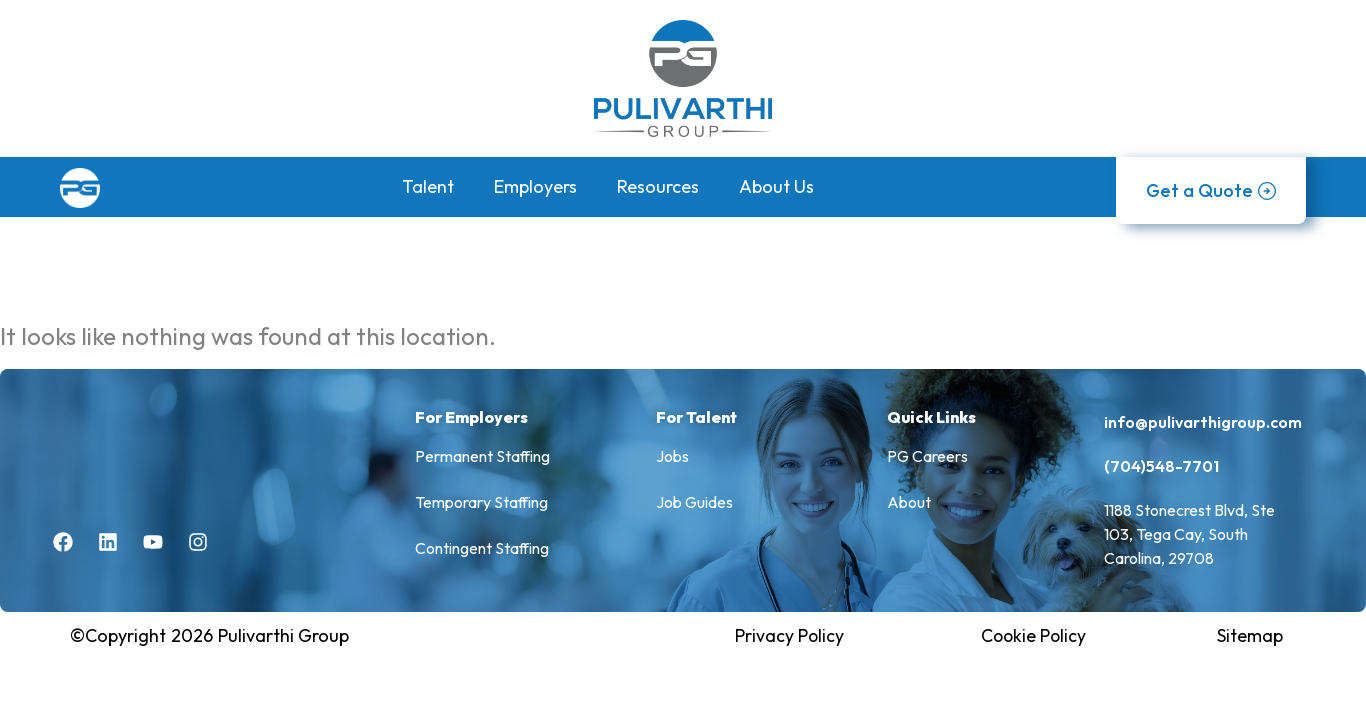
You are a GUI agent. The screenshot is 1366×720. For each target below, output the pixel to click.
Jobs (672, 458)
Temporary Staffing (482, 504)
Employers (535, 186)
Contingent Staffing (482, 550)
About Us (776, 186)
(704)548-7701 (1161, 467)
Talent (428, 186)
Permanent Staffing (483, 458)
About (909, 504)
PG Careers (927, 458)
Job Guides (694, 504)
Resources (658, 186)
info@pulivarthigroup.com (1203, 423)
